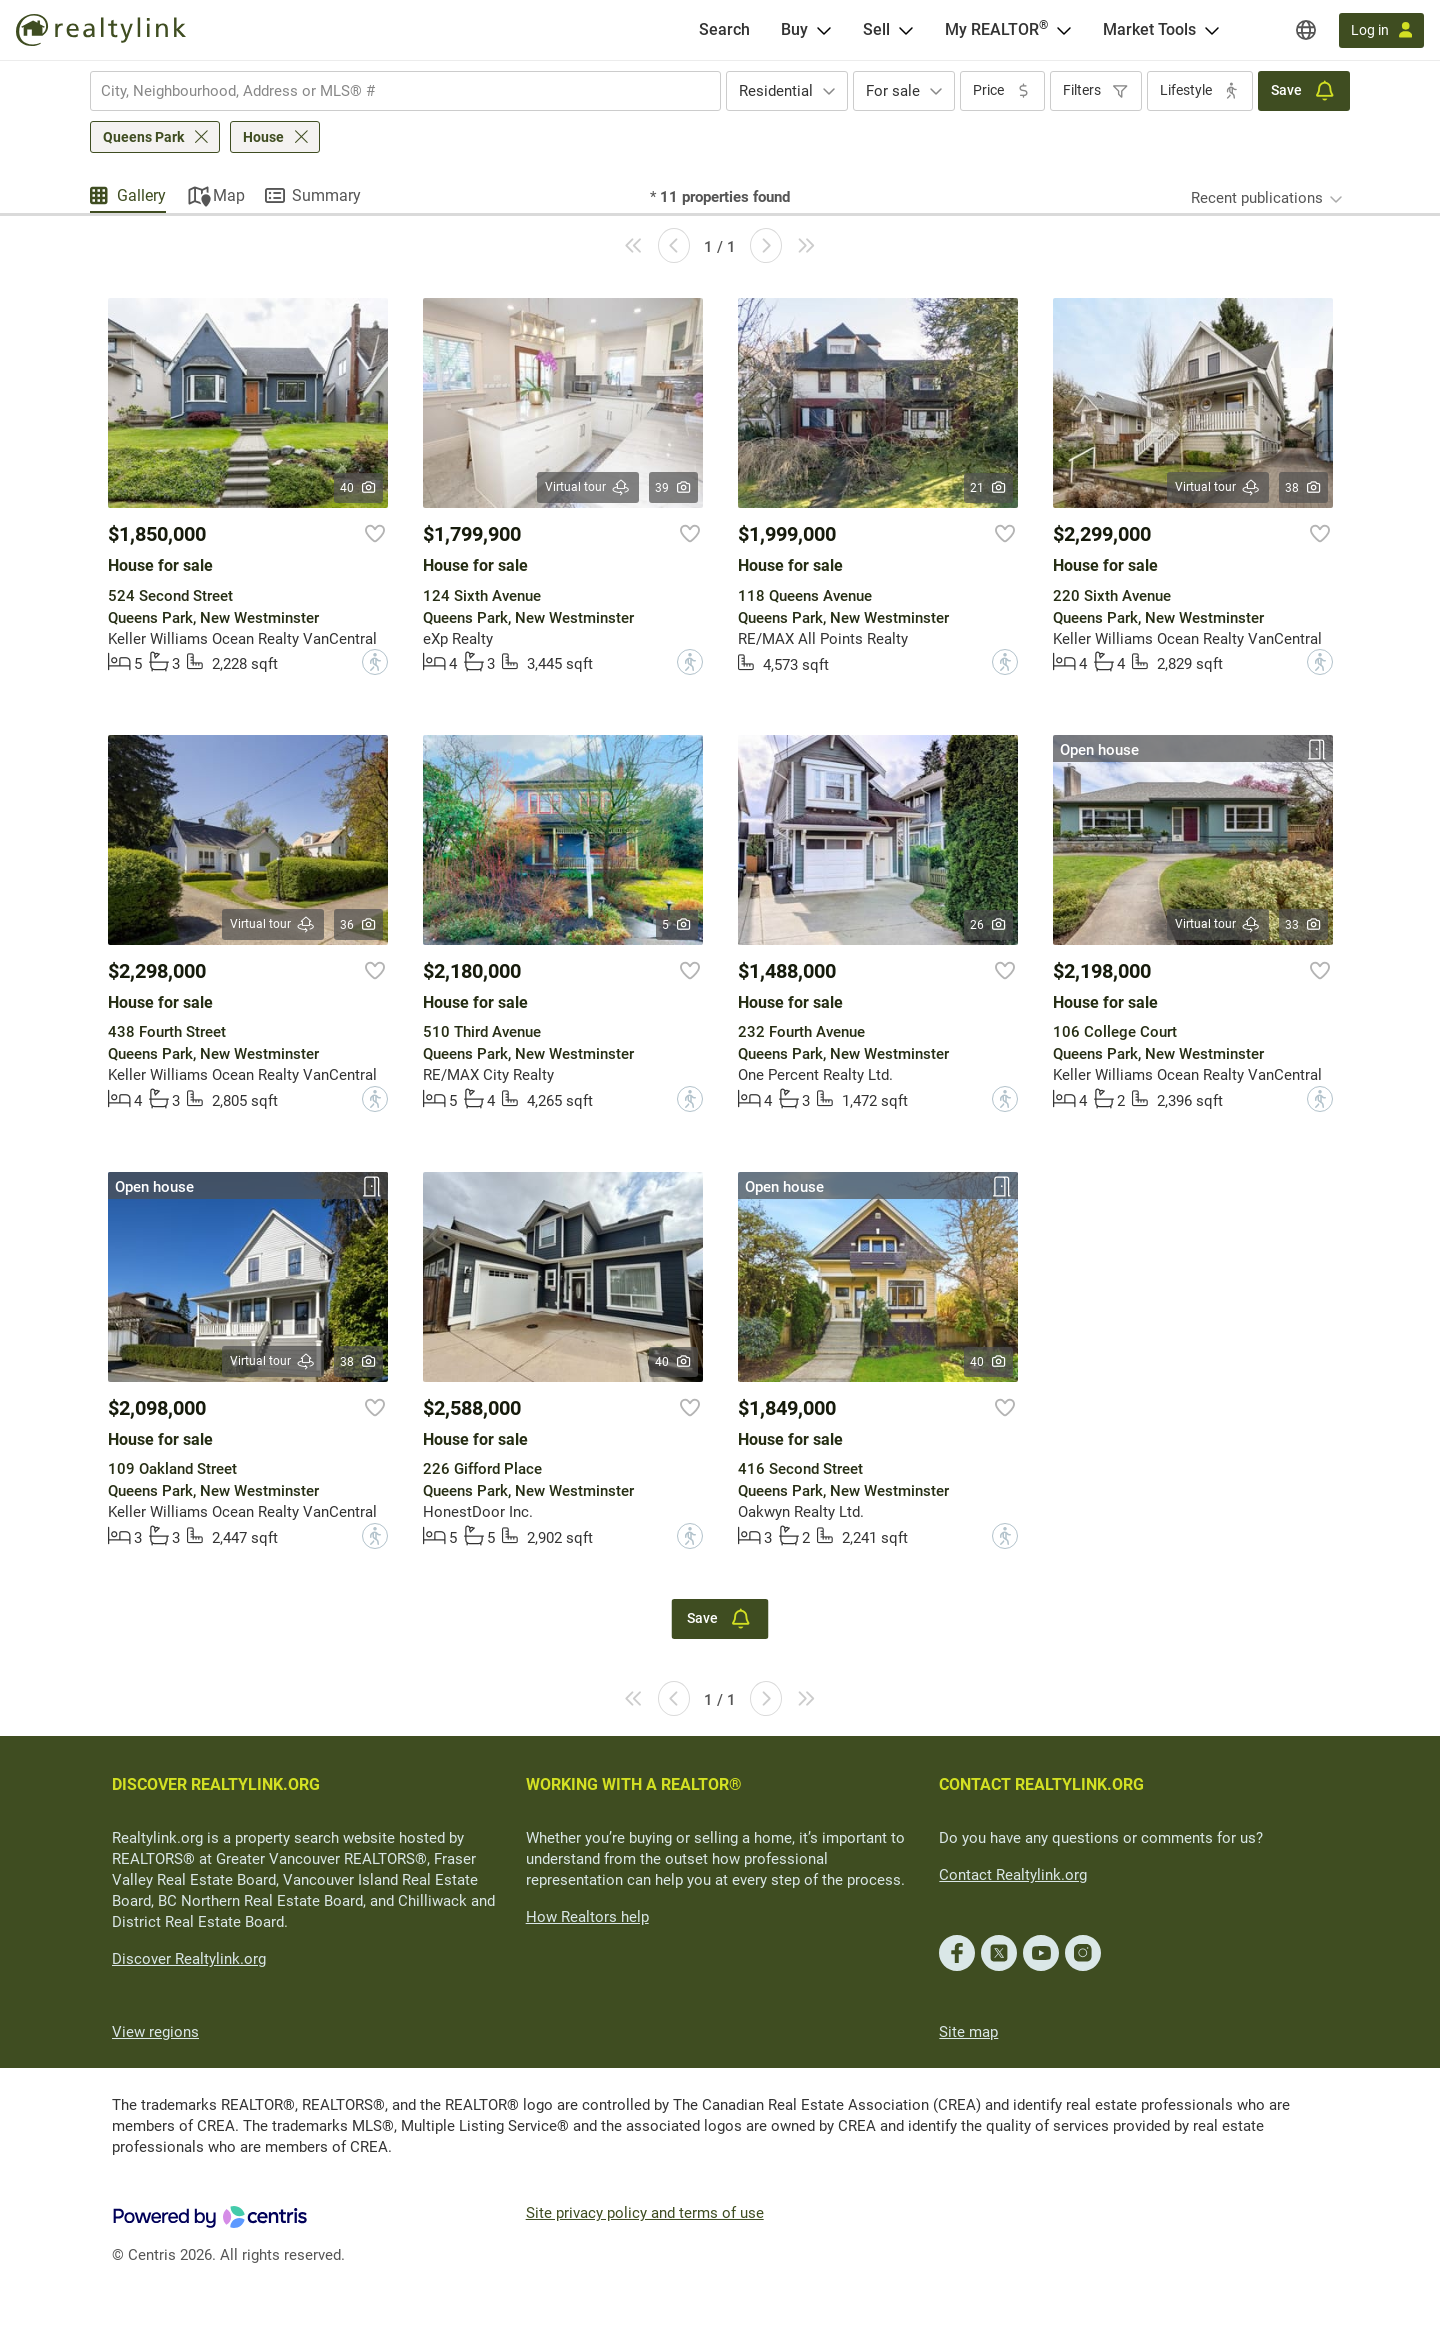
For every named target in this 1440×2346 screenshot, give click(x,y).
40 (358, 488)
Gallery (141, 195)
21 (988, 488)
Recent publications (1257, 198)
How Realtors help (587, 1917)
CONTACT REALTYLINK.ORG (1041, 1784)
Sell (876, 29)
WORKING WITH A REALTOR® (634, 1784)
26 (988, 925)
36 (358, 925)
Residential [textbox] (776, 91)
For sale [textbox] (893, 91)
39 (673, 488)
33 (1303, 925)
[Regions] (1306, 30)
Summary (326, 195)
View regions (155, 2032)
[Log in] (1381, 30)
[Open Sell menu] (906, 30)
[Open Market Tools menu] (1212, 30)
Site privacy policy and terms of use (645, 2213)
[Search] (724, 30)
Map (229, 195)
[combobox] (405, 91)
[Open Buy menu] (824, 30)
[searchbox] (393, 91)
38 (1303, 488)
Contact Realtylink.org (1013, 1875)
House (263, 137)
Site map (968, 2032)
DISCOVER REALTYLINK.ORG (216, 1784)
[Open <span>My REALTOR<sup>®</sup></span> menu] (1064, 30)
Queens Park (143, 137)
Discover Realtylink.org (189, 1959)
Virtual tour (588, 487)
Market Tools (1149, 29)
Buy (794, 29)
